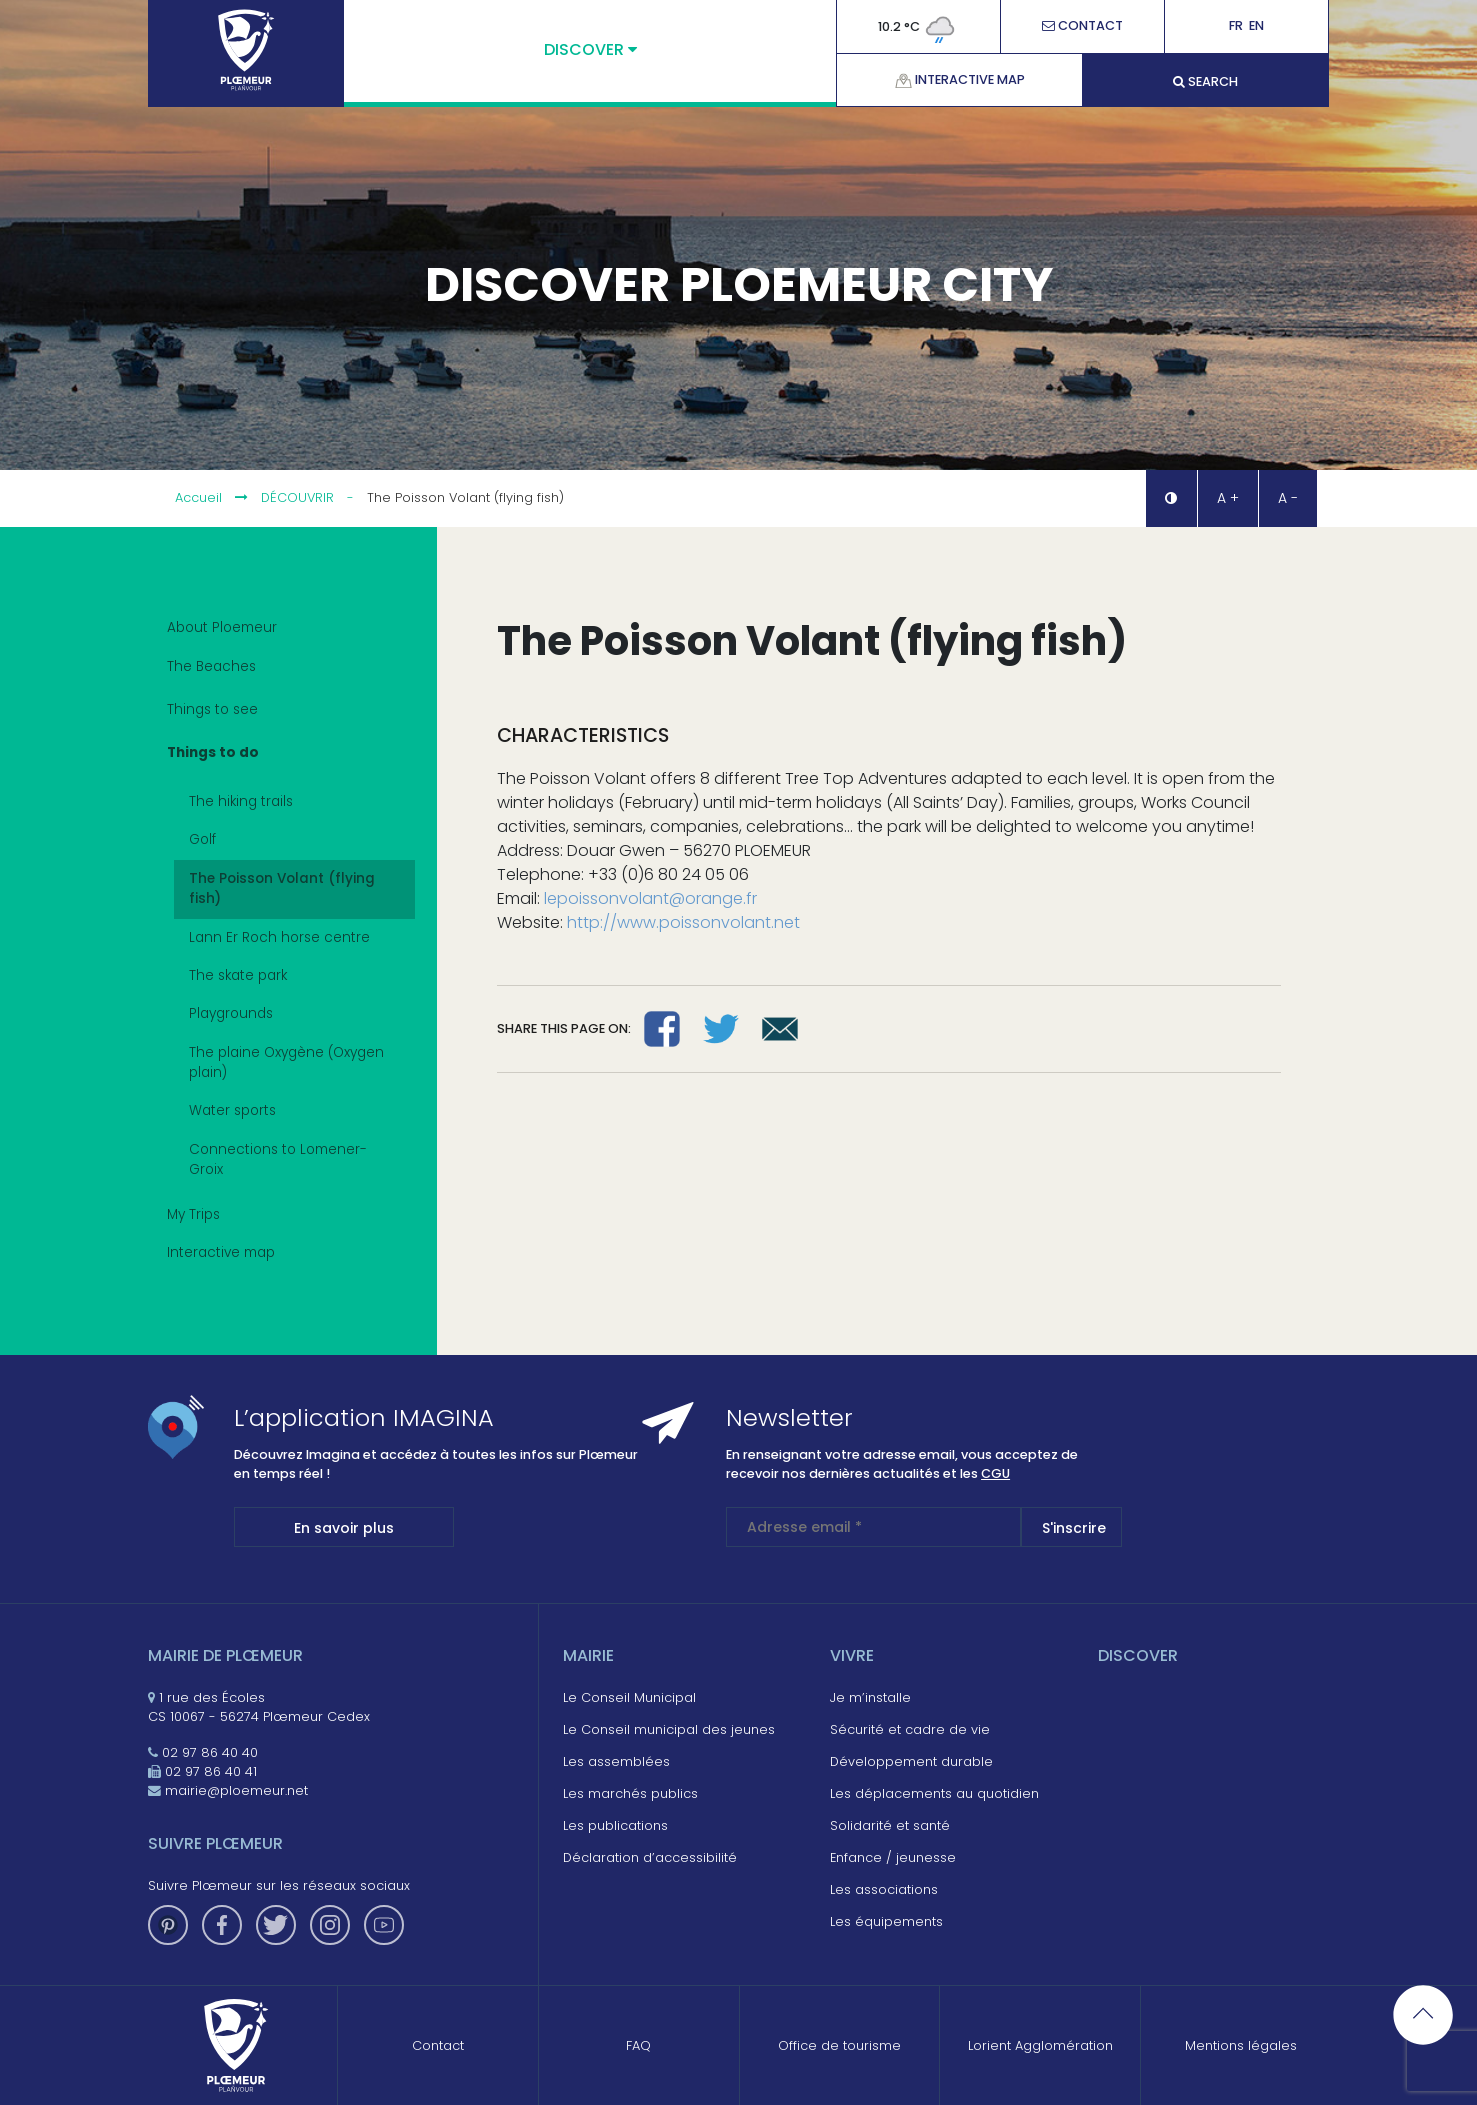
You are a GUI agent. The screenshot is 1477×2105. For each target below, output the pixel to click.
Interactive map (960, 79)
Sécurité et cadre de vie (910, 1729)
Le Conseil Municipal (629, 1697)
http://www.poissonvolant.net (683, 922)
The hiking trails (241, 801)
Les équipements (886, 1921)
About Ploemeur (222, 627)
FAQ (638, 2045)
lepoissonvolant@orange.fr (650, 898)
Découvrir (297, 498)
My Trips (193, 1214)
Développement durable (911, 1761)
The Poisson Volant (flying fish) (282, 888)
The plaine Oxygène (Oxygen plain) (286, 1062)
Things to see (279, 712)
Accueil (198, 498)
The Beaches (279, 669)
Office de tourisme (839, 2045)
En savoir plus (344, 1528)
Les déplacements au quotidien (934, 1793)
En (1256, 26)
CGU (995, 1473)
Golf (202, 839)
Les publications (615, 1825)
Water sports (232, 1110)
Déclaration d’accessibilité (650, 1857)
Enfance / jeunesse (893, 1857)
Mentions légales (1241, 2045)
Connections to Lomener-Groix (278, 1159)
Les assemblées (616, 1761)
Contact (1082, 26)
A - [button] (1288, 498)
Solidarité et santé (890, 1825)
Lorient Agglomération (1040, 2045)
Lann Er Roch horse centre (279, 937)
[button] (1170, 499)
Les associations (884, 1889)
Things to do (279, 755)
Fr (1236, 26)
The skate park (238, 975)
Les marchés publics (630, 1793)
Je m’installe (870, 1697)
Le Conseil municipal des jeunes (669, 1729)
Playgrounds (231, 1013)
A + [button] (1228, 498)
